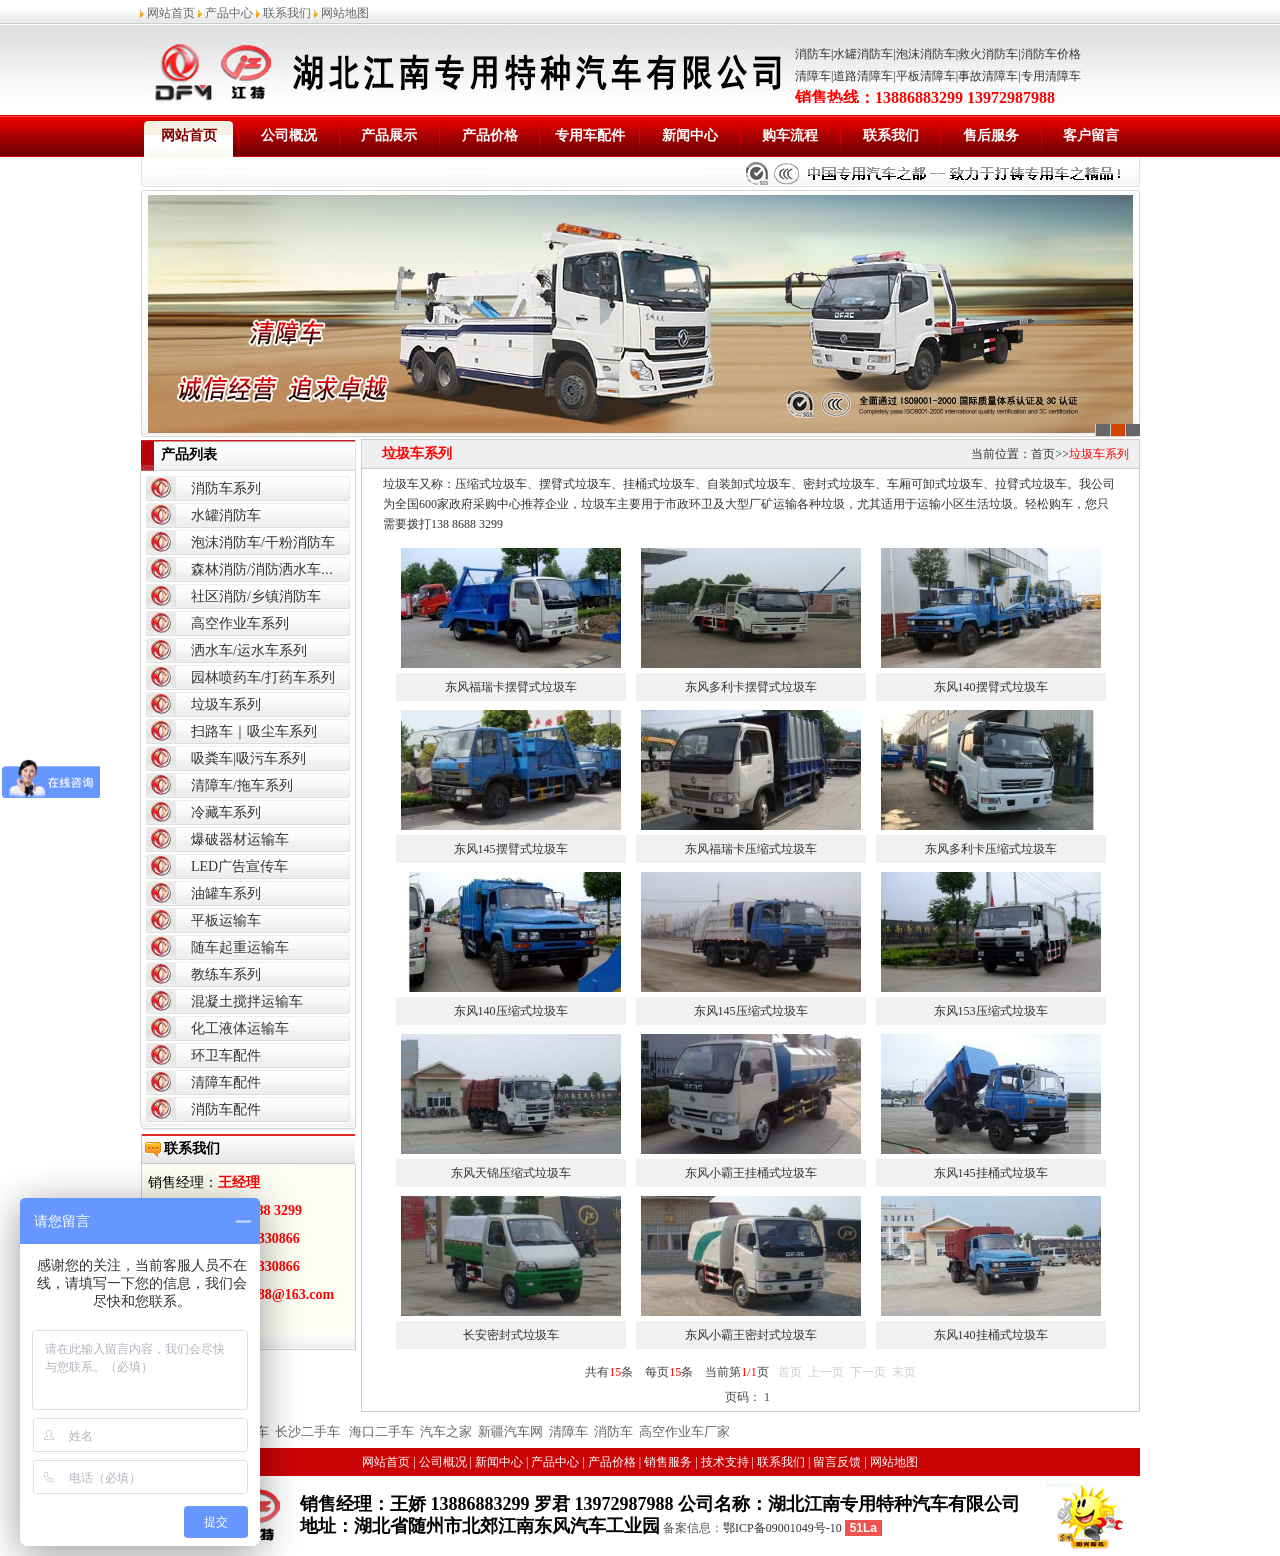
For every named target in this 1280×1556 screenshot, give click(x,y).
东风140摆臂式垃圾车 (991, 687)
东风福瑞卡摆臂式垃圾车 (511, 687)
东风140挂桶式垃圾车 (991, 1335)
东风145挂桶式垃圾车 (991, 1173)
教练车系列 (226, 974)
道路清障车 (863, 76)
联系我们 (287, 13)
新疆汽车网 (510, 1431)
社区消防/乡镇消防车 (256, 596)
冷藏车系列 (226, 812)
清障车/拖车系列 (242, 785)
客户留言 (1091, 135)
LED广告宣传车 (239, 866)
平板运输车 (226, 920)
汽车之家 (446, 1431)
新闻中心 (690, 135)
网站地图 (345, 13)
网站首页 (171, 13)
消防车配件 (226, 1109)
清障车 (813, 76)
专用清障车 (1051, 76)
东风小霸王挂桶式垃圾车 (751, 1173)
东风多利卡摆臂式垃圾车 (751, 687)
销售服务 (668, 1462)
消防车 (813, 54)
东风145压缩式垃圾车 (751, 1011)
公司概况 (289, 135)
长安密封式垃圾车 (511, 1335)
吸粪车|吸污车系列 (248, 758)
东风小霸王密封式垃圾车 (751, 1335)
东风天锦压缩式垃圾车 (511, 1173)
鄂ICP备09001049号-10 (782, 1528)
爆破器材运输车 (240, 839)
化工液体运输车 (240, 1028)
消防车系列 (226, 488)
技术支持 (725, 1462)
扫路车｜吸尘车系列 (254, 731)
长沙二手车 (307, 1431)
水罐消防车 (863, 54)
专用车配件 (590, 135)
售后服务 (991, 135)
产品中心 (229, 13)
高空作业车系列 (240, 623)
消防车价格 (1051, 54)
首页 (1043, 454)
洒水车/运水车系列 (249, 650)
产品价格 (490, 135)
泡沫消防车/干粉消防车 (263, 542)
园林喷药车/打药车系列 (263, 677)
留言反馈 (837, 1462)
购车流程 (790, 135)
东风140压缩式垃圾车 (511, 1011)
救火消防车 (988, 54)
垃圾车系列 (226, 704)
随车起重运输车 (240, 947)
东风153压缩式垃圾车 (991, 1011)
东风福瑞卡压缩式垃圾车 (751, 849)
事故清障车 (988, 76)
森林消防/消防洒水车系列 (270, 569)
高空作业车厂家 (684, 1431)
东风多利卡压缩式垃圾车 (991, 849)
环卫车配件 (226, 1055)
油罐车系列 (226, 893)
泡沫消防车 (926, 54)
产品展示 (389, 135)
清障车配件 (226, 1082)
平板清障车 (926, 76)
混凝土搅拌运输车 (247, 1001)
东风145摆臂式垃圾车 (511, 849)
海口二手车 (380, 1431)
